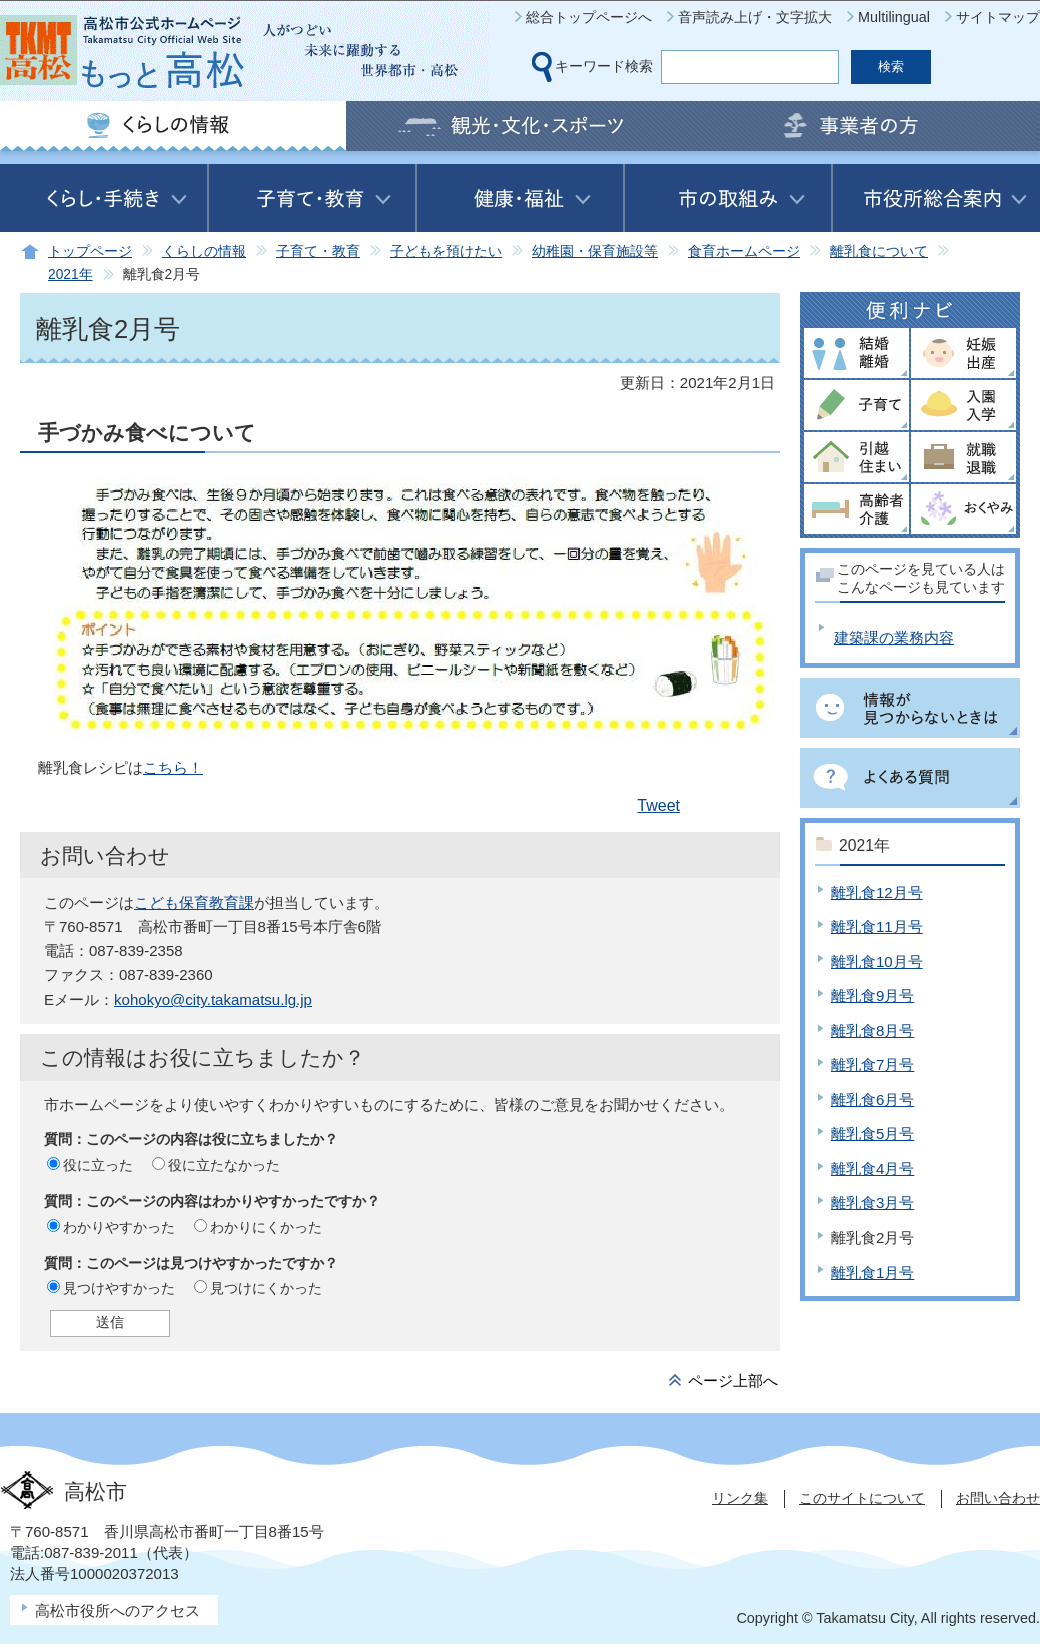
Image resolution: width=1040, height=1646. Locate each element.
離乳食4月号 (872, 1168)
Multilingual (894, 17)
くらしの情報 (204, 251)
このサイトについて (862, 1498)
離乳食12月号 (877, 892)
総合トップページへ (589, 17)
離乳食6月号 (872, 1099)
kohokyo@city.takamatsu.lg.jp (213, 999)
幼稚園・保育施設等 (595, 251)
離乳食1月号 (872, 1272)
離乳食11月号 (877, 926)
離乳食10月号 (877, 961)
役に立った (98, 1165)
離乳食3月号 (872, 1202)
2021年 (70, 274)
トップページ (90, 251)
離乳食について (879, 251)
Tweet (658, 805)
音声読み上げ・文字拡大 (755, 17)
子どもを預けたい (446, 251)
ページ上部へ (733, 1380)
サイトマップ (998, 17)
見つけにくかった (266, 1288)
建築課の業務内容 (894, 637)
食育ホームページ (744, 251)
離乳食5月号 (872, 1133)
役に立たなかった (224, 1165)
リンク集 (740, 1498)
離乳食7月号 (872, 1064)
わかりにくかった (266, 1227)
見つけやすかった (119, 1288)
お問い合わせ (998, 1498)
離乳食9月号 (872, 995)
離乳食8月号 (872, 1030)
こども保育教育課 (194, 902)
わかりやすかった (119, 1227)
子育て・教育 (318, 251)
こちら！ (173, 767)
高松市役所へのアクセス (117, 1610)
